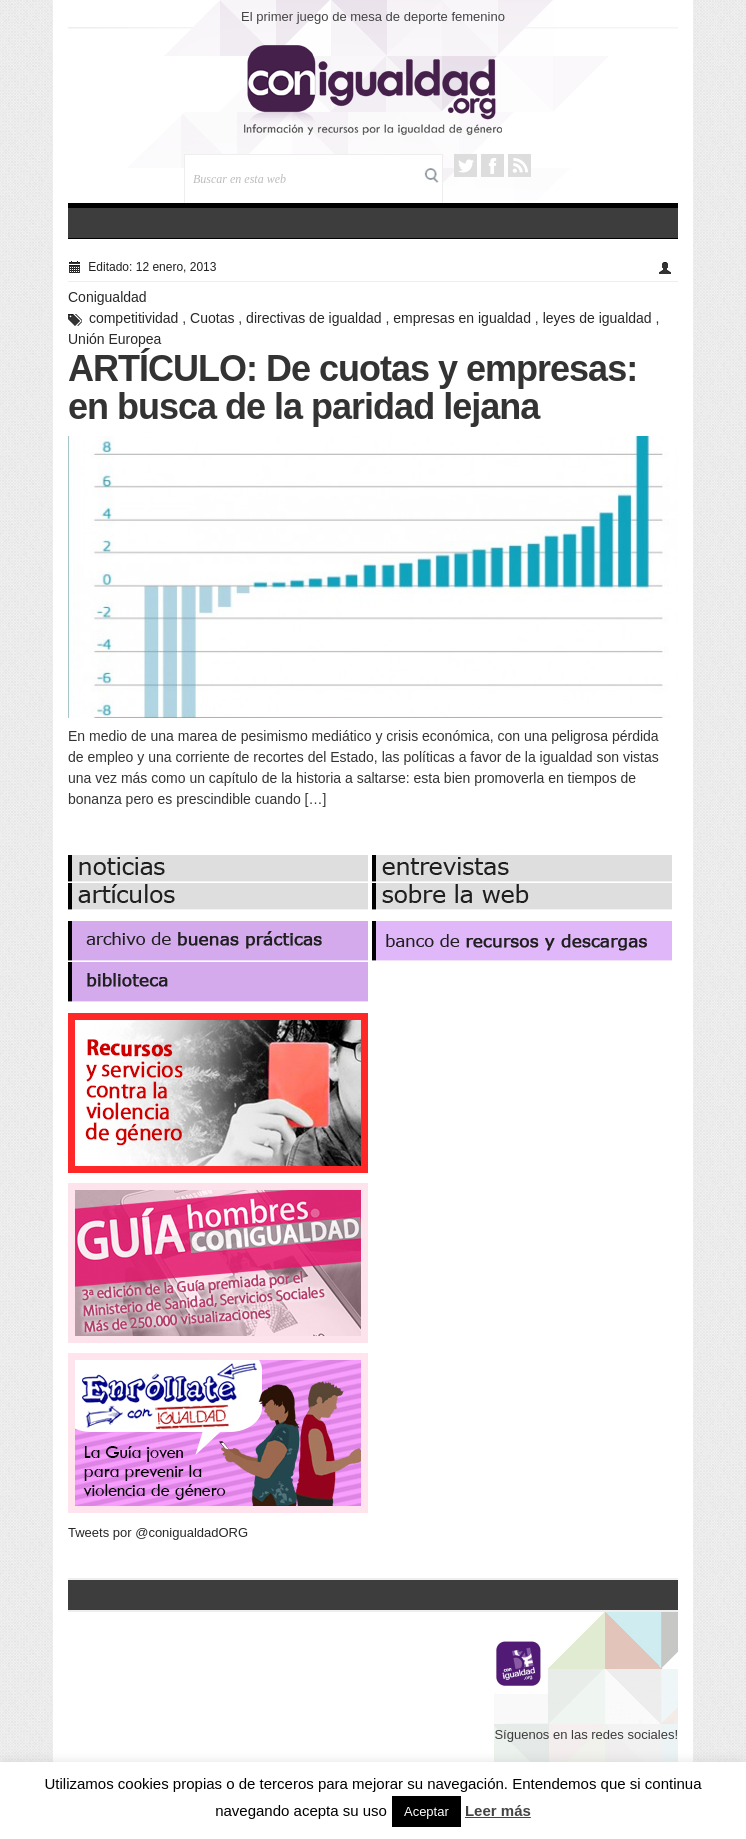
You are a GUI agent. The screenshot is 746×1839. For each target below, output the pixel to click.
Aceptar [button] (426, 1811)
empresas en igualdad (462, 318)
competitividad (134, 318)
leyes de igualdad (597, 318)
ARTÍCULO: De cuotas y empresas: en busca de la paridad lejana (352, 387)
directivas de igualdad (313, 318)
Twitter (465, 165)
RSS (519, 165)
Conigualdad (107, 297)
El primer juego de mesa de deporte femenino (373, 16)
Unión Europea (114, 339)
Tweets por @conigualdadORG (158, 1532)
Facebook (492, 165)
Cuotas (212, 318)
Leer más (498, 1810)
